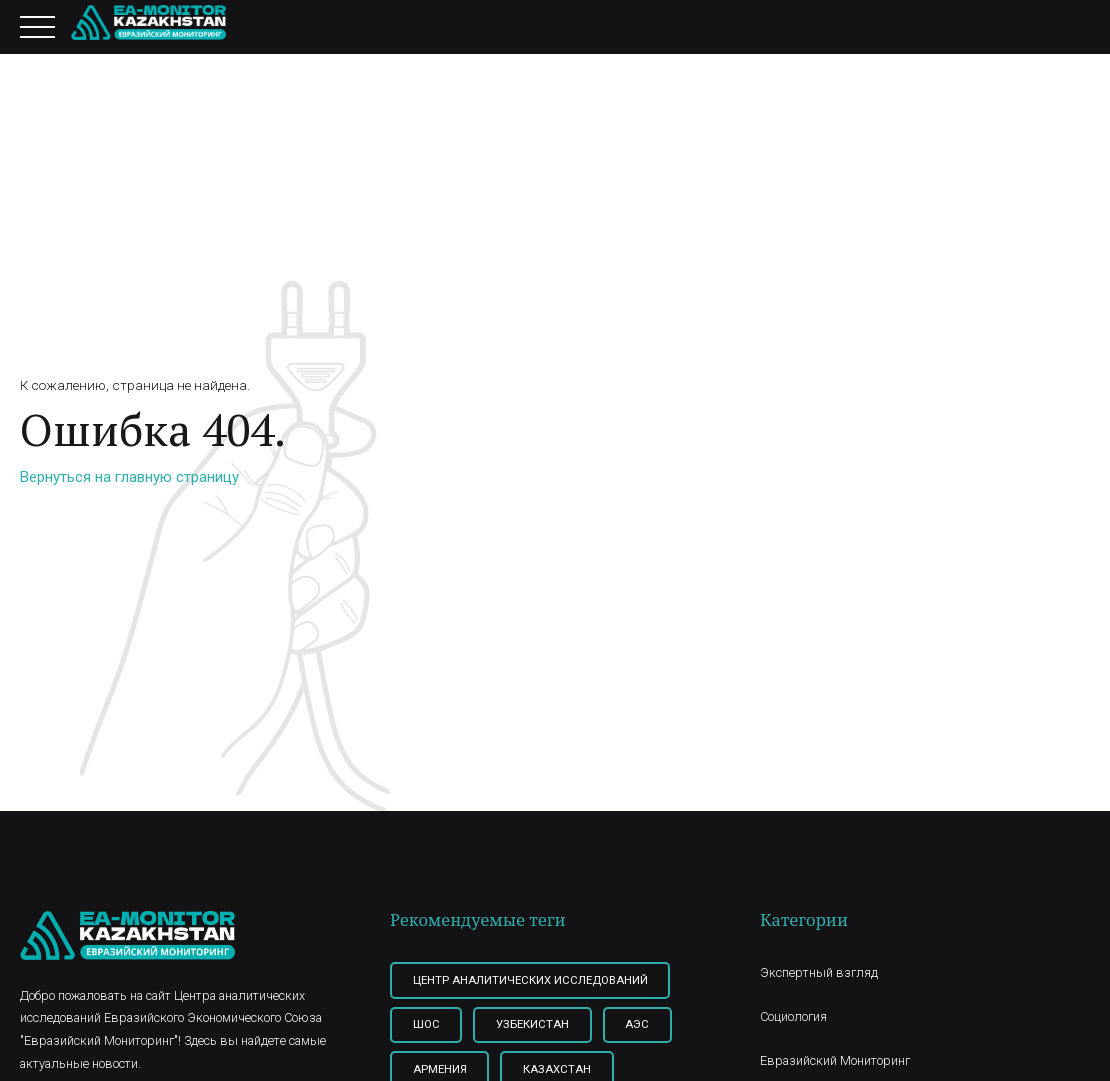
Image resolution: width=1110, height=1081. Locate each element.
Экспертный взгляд (819, 972)
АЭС (637, 1024)
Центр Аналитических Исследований (530, 980)
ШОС (426, 1024)
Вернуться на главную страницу (129, 477)
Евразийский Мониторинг (835, 1060)
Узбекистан (532, 1024)
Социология (793, 1016)
